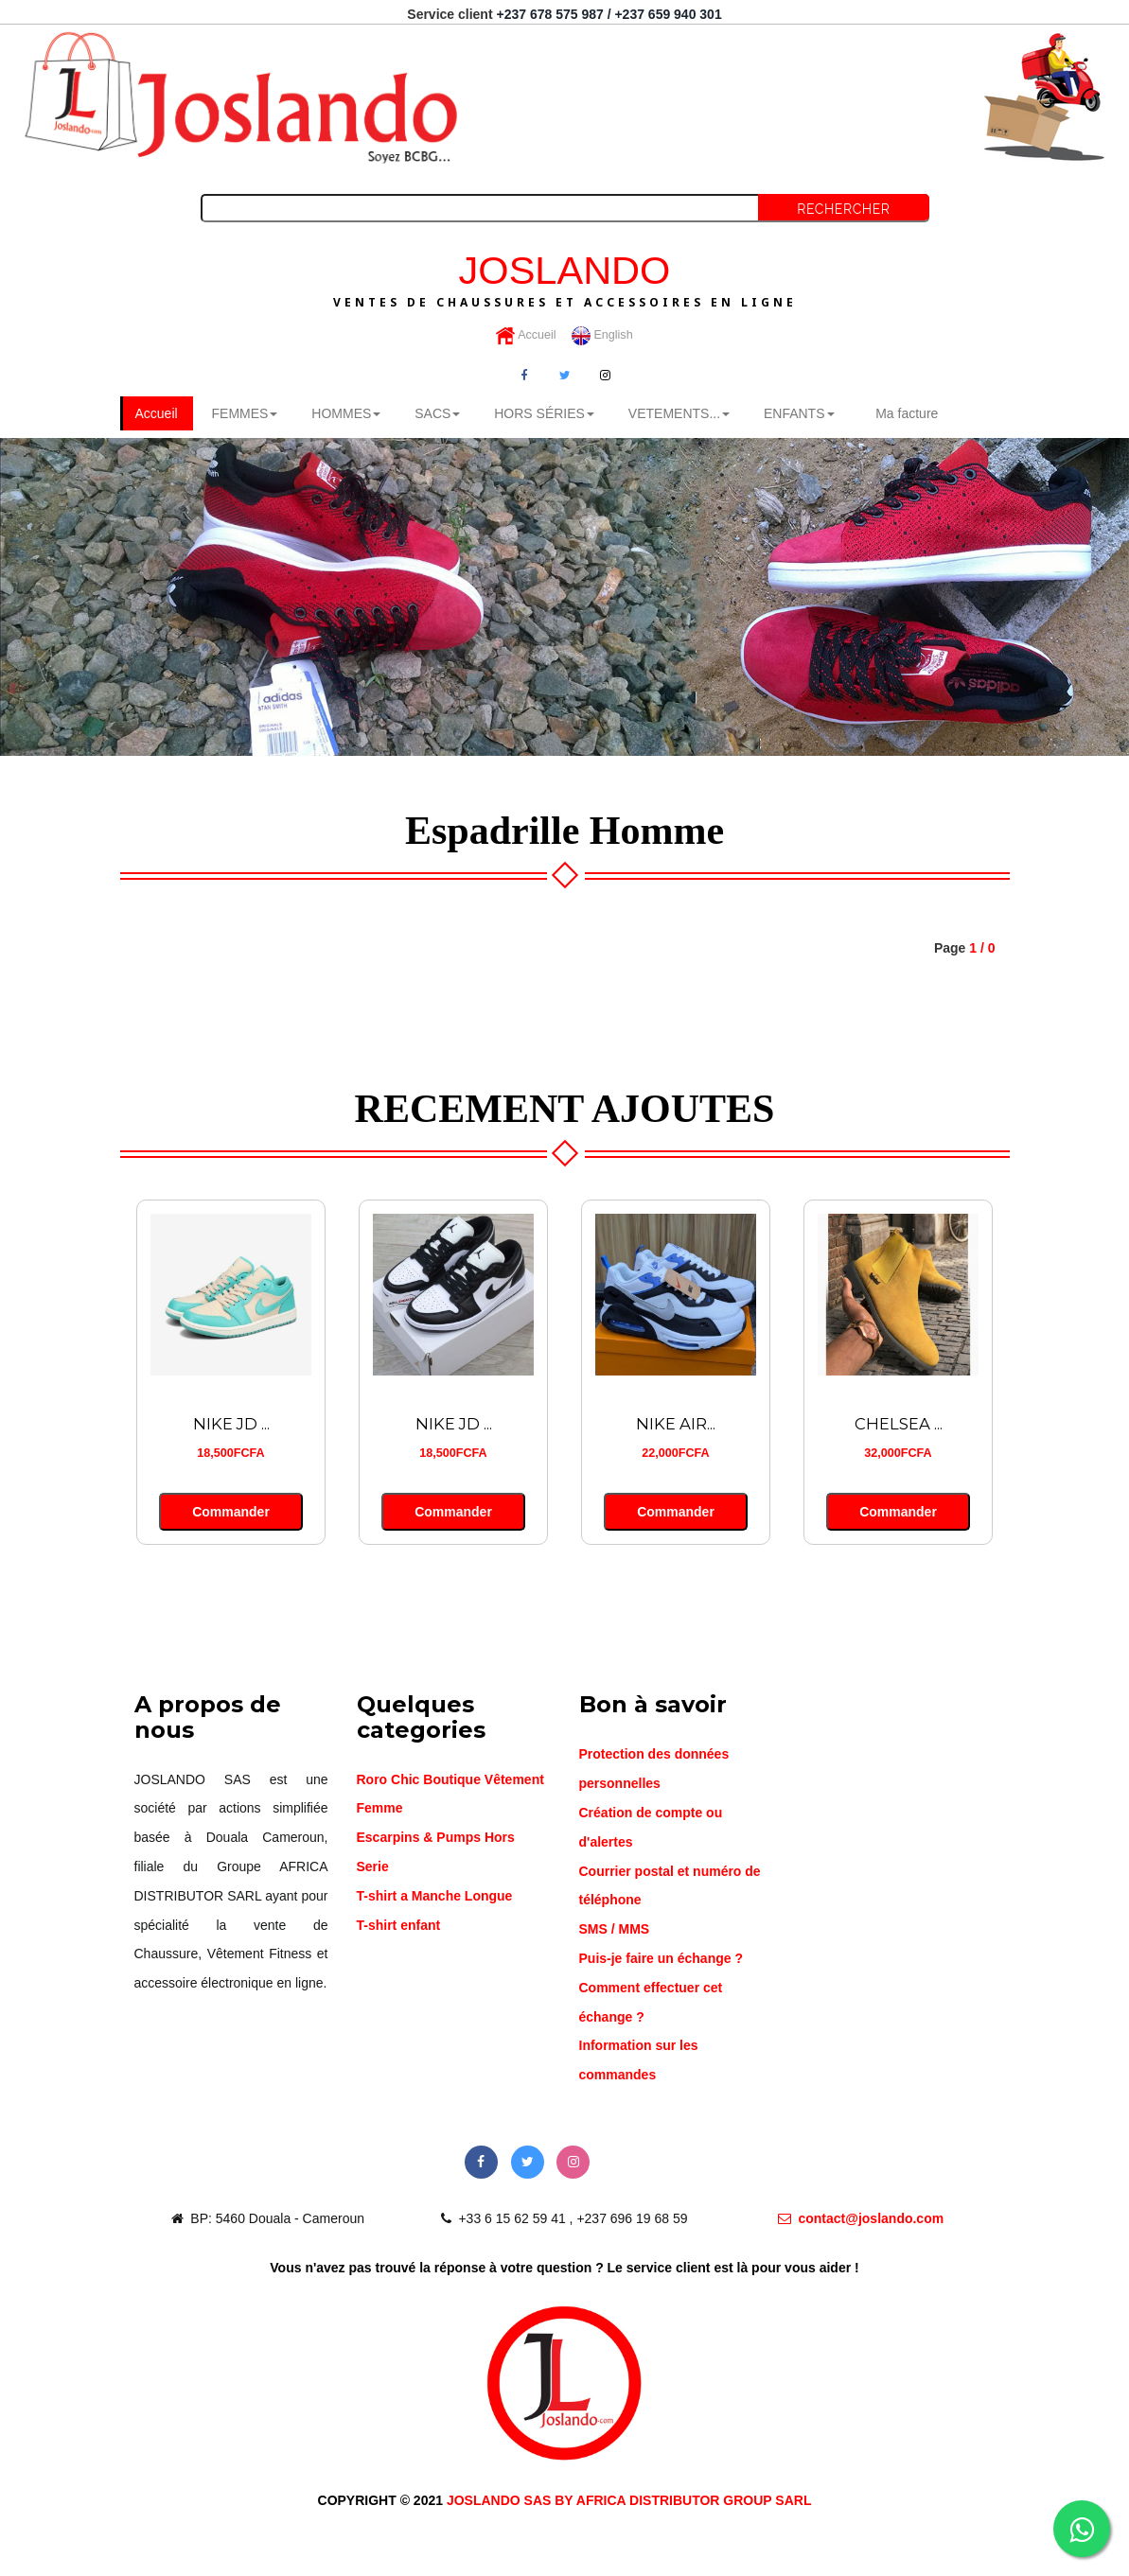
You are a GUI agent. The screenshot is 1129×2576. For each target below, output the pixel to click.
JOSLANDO (565, 278)
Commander (230, 1511)
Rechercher (843, 209)
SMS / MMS (614, 1928)
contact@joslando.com (861, 2218)
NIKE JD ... (231, 1423)
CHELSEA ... (899, 1423)
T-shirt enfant (399, 1925)
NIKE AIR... (675, 1423)
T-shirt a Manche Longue (435, 1895)
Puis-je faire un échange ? (661, 1958)
